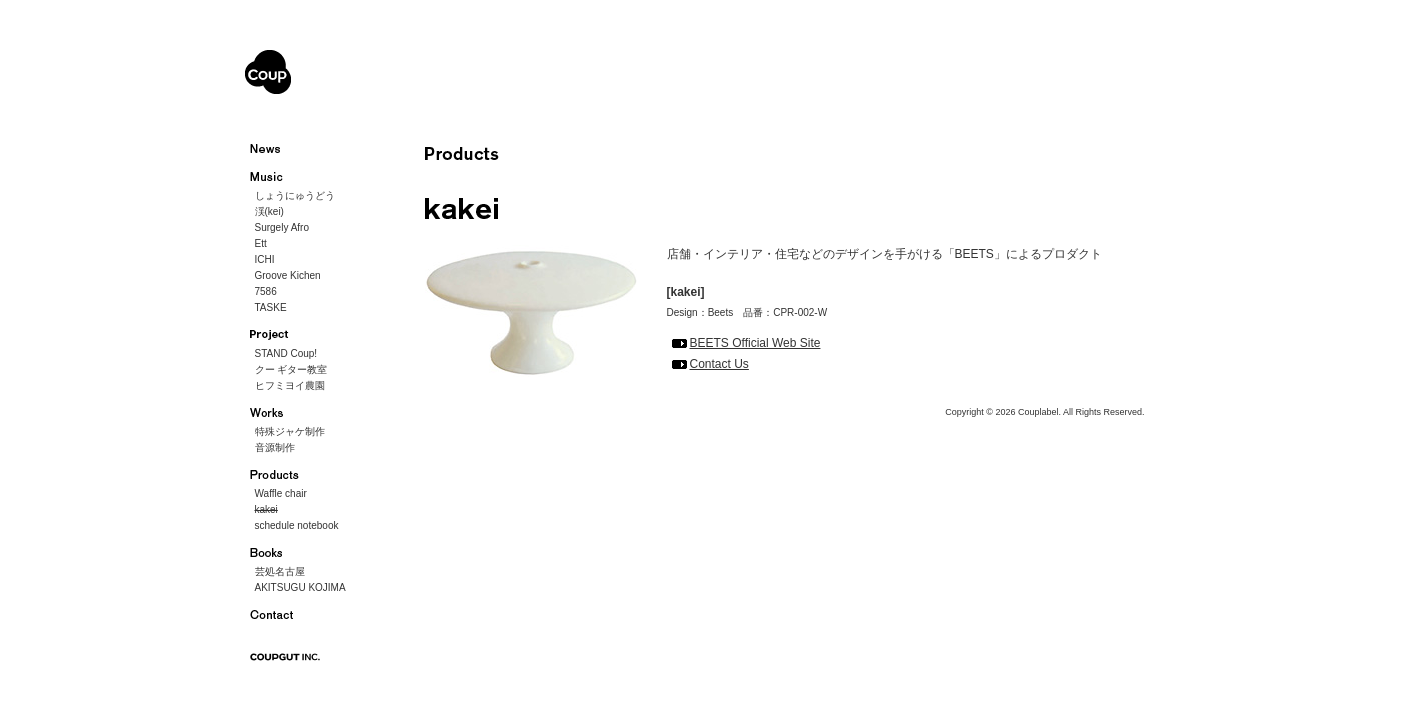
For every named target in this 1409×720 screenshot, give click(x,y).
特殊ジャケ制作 (290, 431)
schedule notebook (297, 525)
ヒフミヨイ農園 (290, 385)
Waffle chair (281, 493)
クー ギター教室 (291, 369)
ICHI (265, 259)
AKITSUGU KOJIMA (300, 587)
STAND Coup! (286, 353)
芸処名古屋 (280, 571)
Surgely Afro (282, 227)
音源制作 (275, 447)
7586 (266, 291)
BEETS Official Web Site (755, 343)
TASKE (271, 307)
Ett (261, 243)
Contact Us (719, 364)
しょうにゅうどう (295, 195)
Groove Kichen (288, 275)
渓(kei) (269, 211)
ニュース (277, 149)
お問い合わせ (277, 615)
